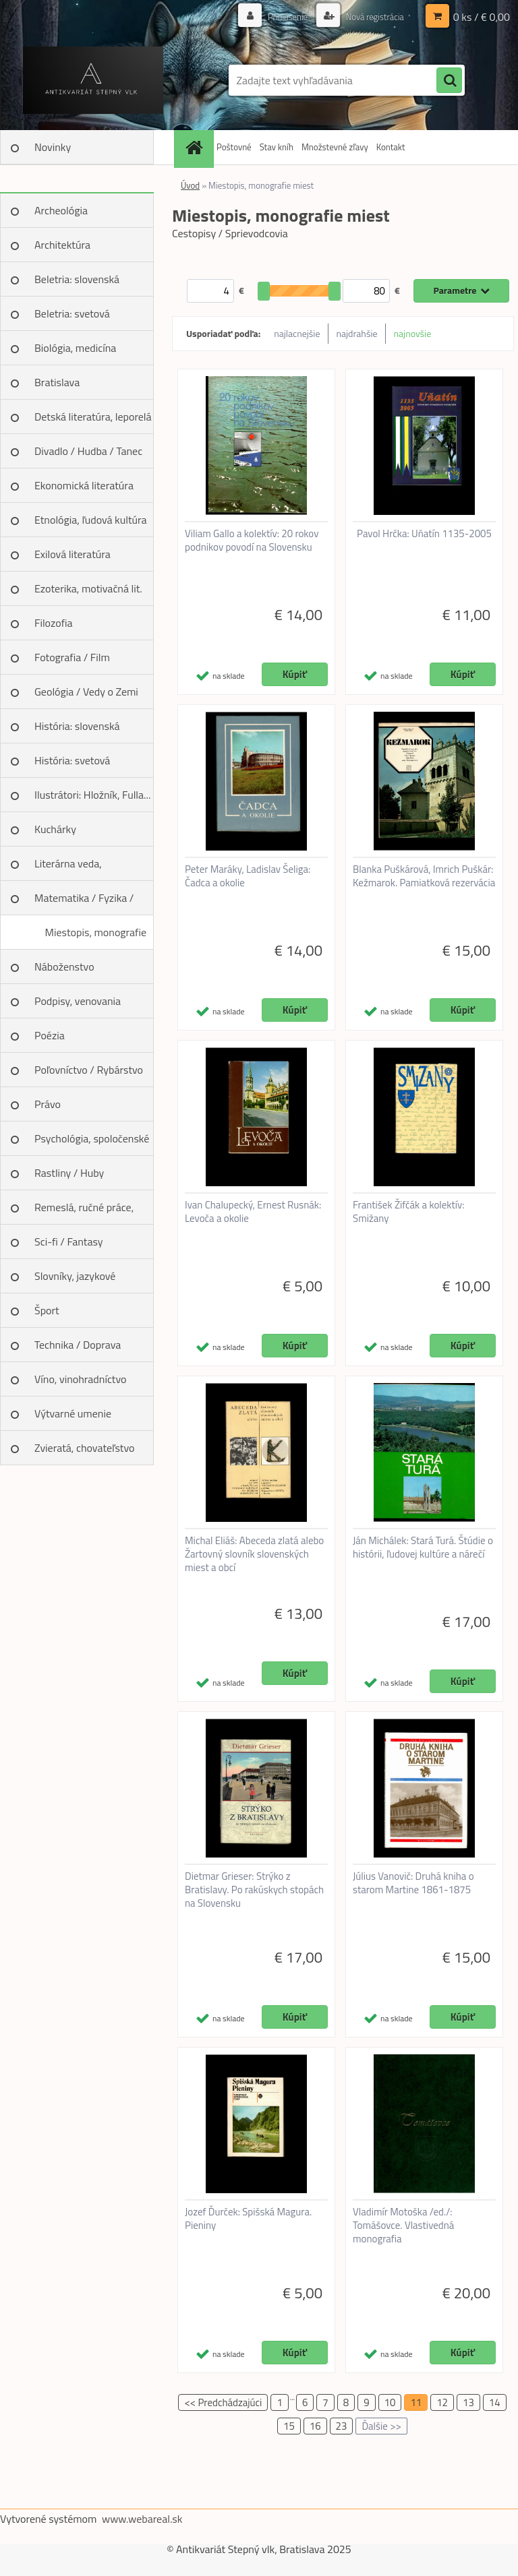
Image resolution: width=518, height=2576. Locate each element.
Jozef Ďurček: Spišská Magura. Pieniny (248, 2218)
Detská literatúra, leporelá (93, 416)
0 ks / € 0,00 (481, 17)
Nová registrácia (371, 16)
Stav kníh (276, 147)
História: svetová (72, 760)
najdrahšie (357, 333)
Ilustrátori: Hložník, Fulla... (92, 795)
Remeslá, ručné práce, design (84, 1212)
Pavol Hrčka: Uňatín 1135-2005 (424, 534)
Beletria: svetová (72, 313)
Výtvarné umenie (72, 1413)
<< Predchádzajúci (223, 2402)
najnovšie (413, 333)
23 (341, 2426)
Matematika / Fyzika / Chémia (84, 902)
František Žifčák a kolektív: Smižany (409, 1211)
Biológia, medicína (75, 348)
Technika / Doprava (77, 1345)
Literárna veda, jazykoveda (68, 868)
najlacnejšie (297, 333)
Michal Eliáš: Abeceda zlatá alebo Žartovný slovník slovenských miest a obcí (254, 1554)
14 (494, 2402)
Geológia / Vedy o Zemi (86, 691)
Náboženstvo (64, 966)
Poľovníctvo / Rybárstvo (88, 1070)
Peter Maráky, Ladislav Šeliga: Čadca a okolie (247, 876)
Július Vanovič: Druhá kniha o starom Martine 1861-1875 (413, 1883)
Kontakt (390, 147)
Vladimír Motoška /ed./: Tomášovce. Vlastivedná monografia (403, 2225)
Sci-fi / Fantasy (68, 1241)
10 (390, 2402)
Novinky (52, 147)
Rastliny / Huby (69, 1173)
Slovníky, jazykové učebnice (74, 1280)
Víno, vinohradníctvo (80, 1379)
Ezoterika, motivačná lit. (88, 588)
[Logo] (92, 80)
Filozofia (53, 623)
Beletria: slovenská (76, 279)
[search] (449, 81)
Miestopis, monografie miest (95, 937)
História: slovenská (77, 726)
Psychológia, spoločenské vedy (91, 1143)
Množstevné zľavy (334, 147)
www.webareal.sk (142, 2519)
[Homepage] (195, 147)
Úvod (190, 185)
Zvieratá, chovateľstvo (84, 1448)
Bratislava (57, 382)
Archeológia (61, 210)
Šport (46, 1310)
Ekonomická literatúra (84, 485)
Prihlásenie (280, 16)
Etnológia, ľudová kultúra (90, 520)
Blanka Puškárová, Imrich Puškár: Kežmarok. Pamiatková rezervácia (424, 876)
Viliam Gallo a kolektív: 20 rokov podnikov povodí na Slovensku (251, 540)
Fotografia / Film (72, 657)
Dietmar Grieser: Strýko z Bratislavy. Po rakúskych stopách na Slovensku (254, 1890)
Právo (47, 1104)
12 (442, 2402)
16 (315, 2426)
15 (289, 2426)
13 (468, 2402)
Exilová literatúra (72, 554)
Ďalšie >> (381, 2426)
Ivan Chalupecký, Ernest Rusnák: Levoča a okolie (253, 1211)
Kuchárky (55, 829)
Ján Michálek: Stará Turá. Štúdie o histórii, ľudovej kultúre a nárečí (423, 1547)
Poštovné (234, 147)
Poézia (49, 1035)
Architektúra (62, 245)
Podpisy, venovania (77, 1001)
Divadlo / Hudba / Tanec (88, 451)
